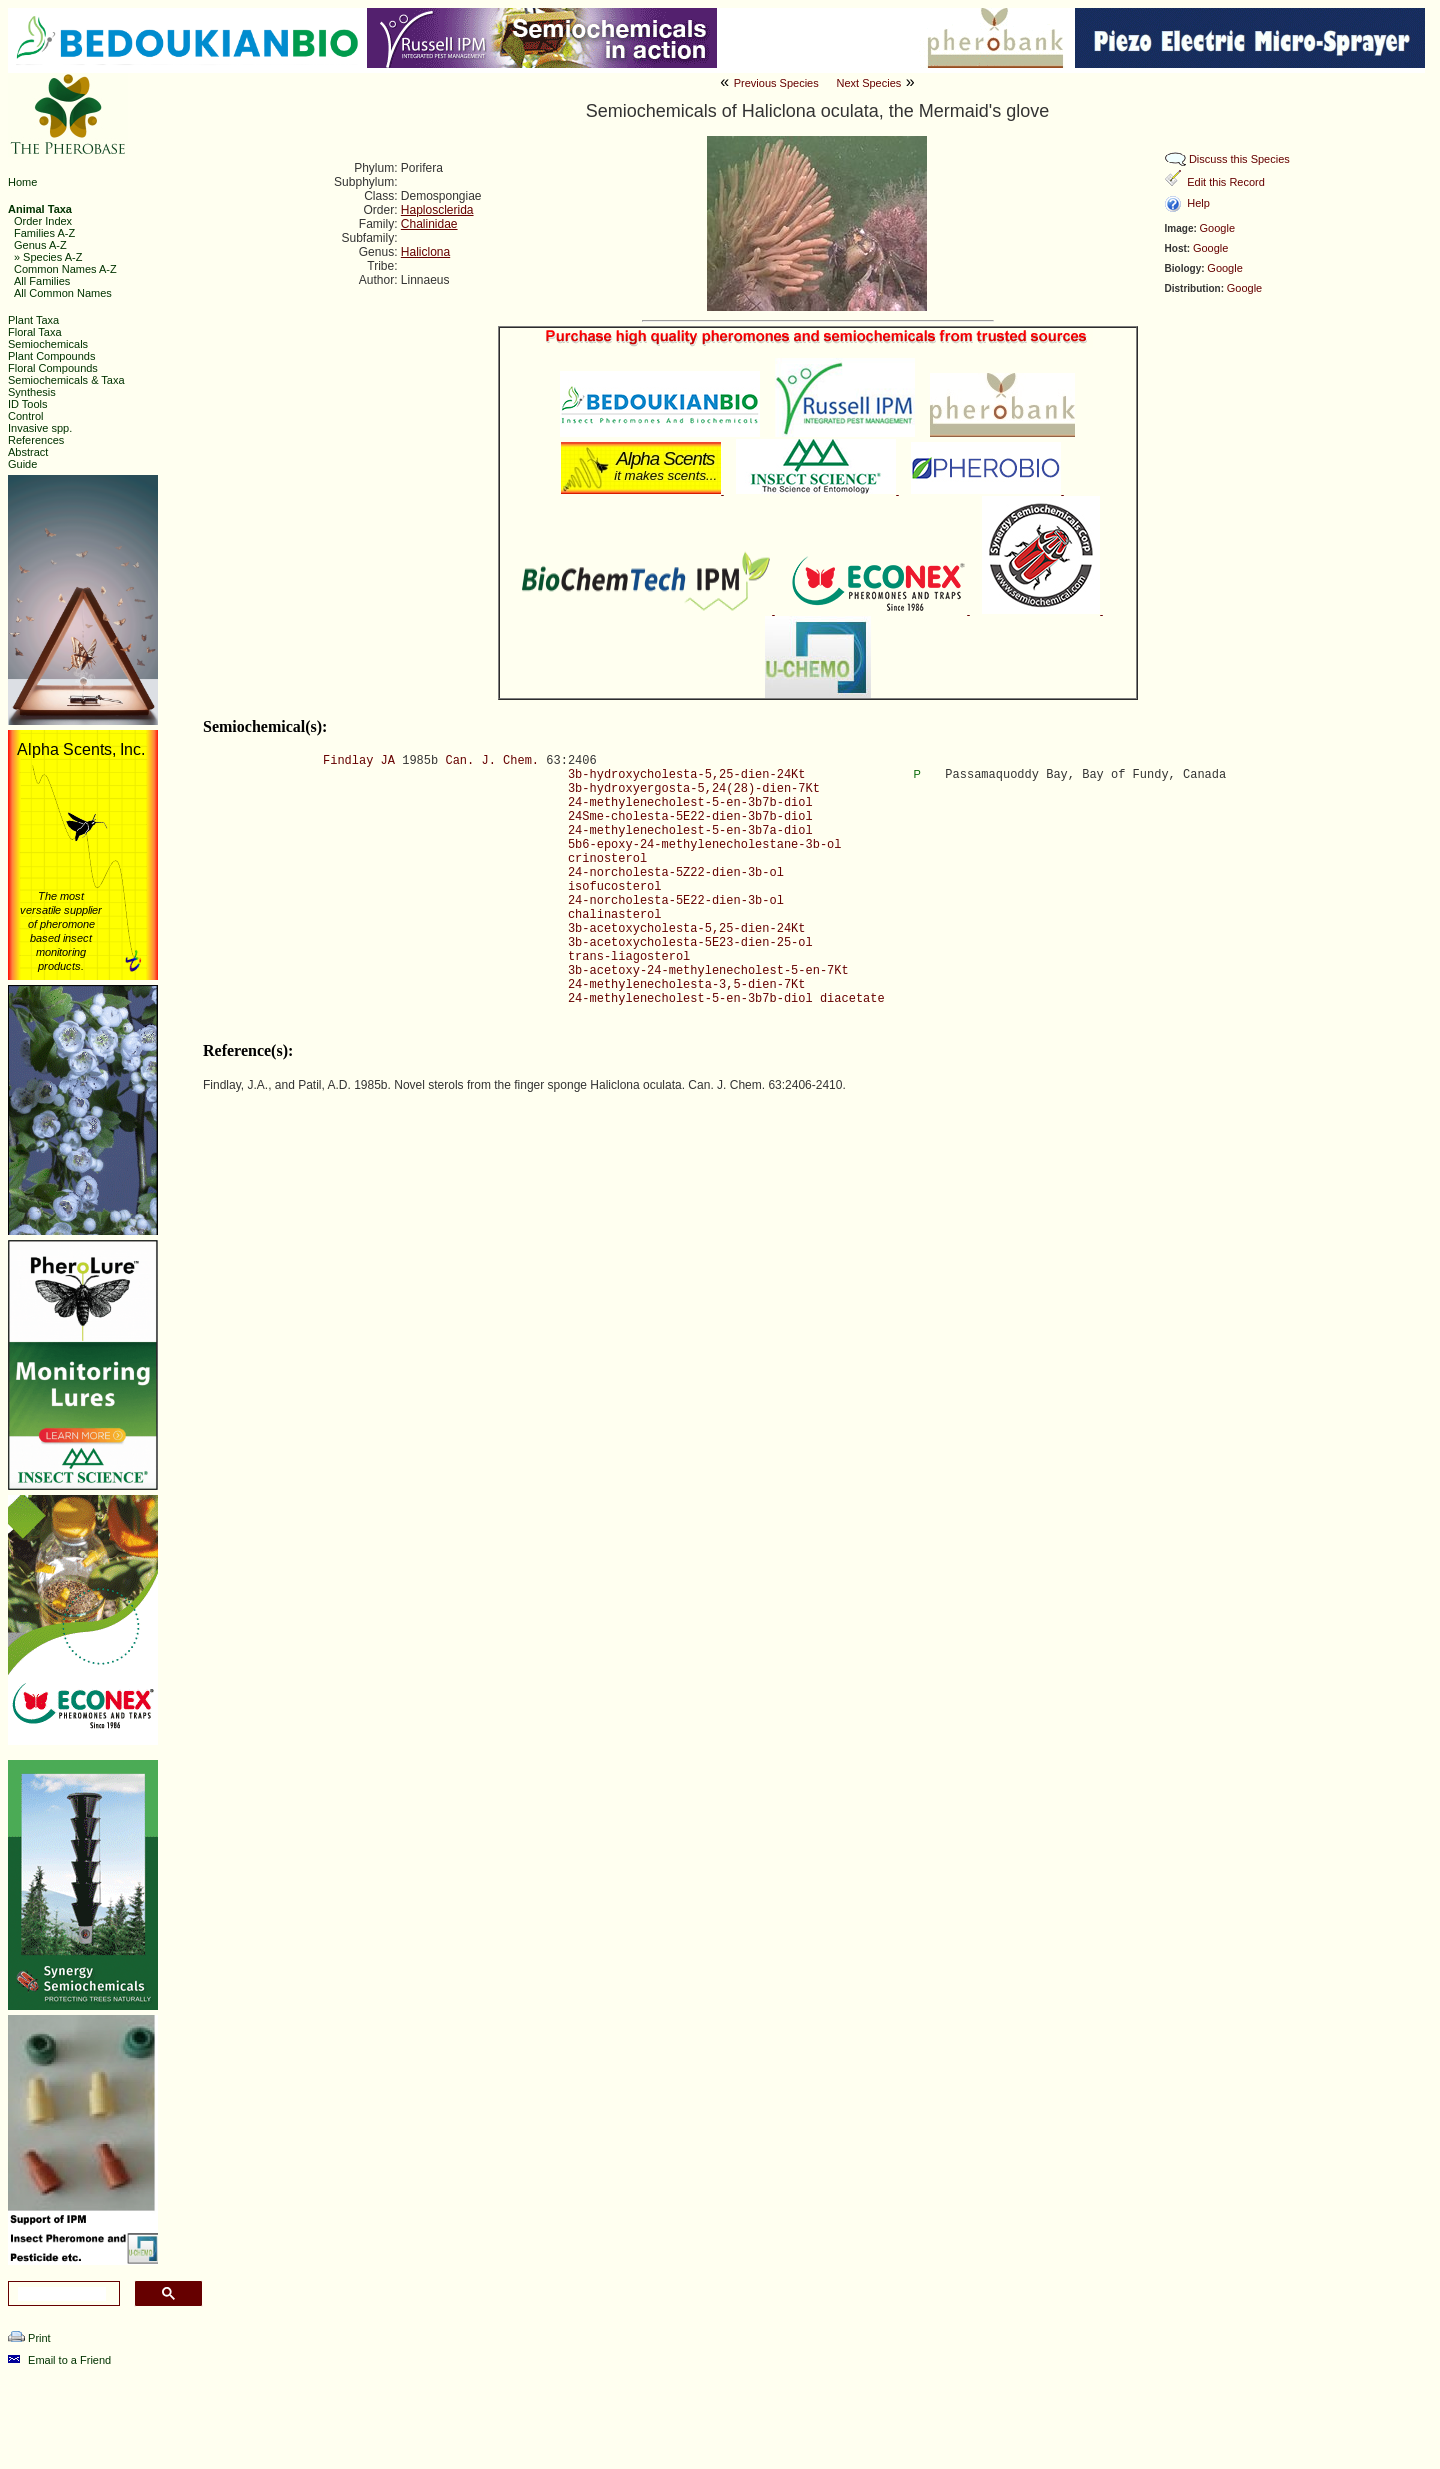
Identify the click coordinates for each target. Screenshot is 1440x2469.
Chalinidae (429, 224)
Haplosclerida (437, 210)
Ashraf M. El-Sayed (1016, 2442)
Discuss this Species (1239, 159)
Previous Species (776, 83)
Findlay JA (359, 761)
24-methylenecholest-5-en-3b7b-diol (690, 803)
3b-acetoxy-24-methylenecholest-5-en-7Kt (708, 971)
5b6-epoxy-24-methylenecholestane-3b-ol (705, 845)
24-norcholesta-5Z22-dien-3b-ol (676, 873)
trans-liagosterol (629, 957)
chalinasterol (615, 915)
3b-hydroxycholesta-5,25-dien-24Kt (687, 775)
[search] (62, 2294)
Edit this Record (1226, 182)
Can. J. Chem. (492, 761)
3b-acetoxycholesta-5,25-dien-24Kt (687, 929)
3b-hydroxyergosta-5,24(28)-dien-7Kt (694, 789)
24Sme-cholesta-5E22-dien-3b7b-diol (690, 817)
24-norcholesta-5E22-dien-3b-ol (676, 901)
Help (1198, 203)
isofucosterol (615, 887)
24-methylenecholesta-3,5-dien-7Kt (687, 985)
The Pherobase (670, 2442)
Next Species (868, 83)
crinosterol (607, 859)
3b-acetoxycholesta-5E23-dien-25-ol (690, 943)
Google (1217, 228)
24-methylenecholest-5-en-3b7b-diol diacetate (726, 999)
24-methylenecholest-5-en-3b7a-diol (690, 831)
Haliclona (425, 252)
